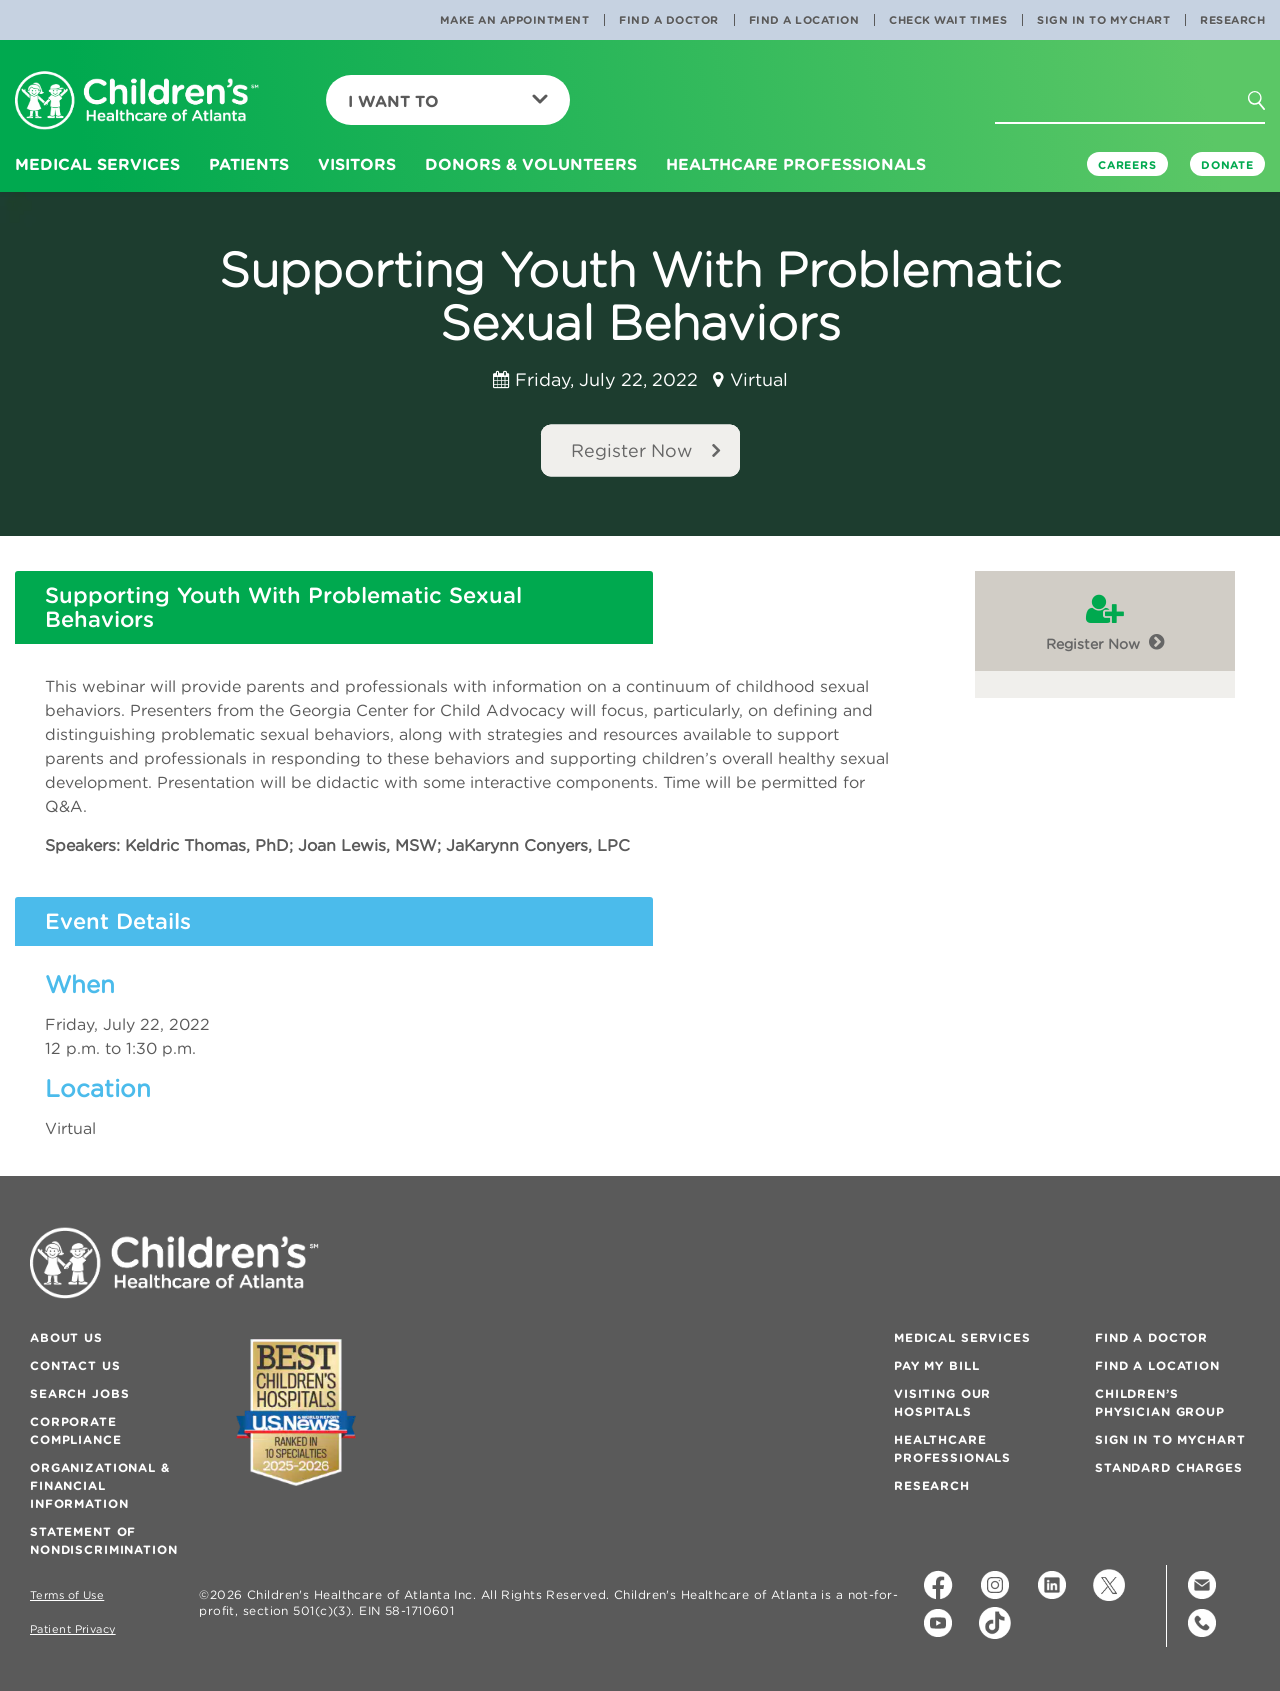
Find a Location (804, 20)
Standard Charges (1169, 1467)
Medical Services (962, 1337)
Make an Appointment (515, 20)
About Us (66, 1337)
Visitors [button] (357, 164)
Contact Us (75, 1365)
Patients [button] (249, 164)
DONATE (1227, 165)
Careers (1127, 165)
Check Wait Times (948, 20)
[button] (1268, 107)
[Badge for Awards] (296, 1412)
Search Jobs (79, 1393)
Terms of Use (67, 1595)
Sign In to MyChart (1103, 20)
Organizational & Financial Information (100, 1485)
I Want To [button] (448, 101)
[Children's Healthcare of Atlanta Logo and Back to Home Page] (137, 101)
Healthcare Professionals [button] (796, 164)
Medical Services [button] (97, 164)
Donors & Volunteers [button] (531, 164)
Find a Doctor (669, 20)
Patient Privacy (73, 1629)
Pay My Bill (936, 1365)
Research (1232, 20)
